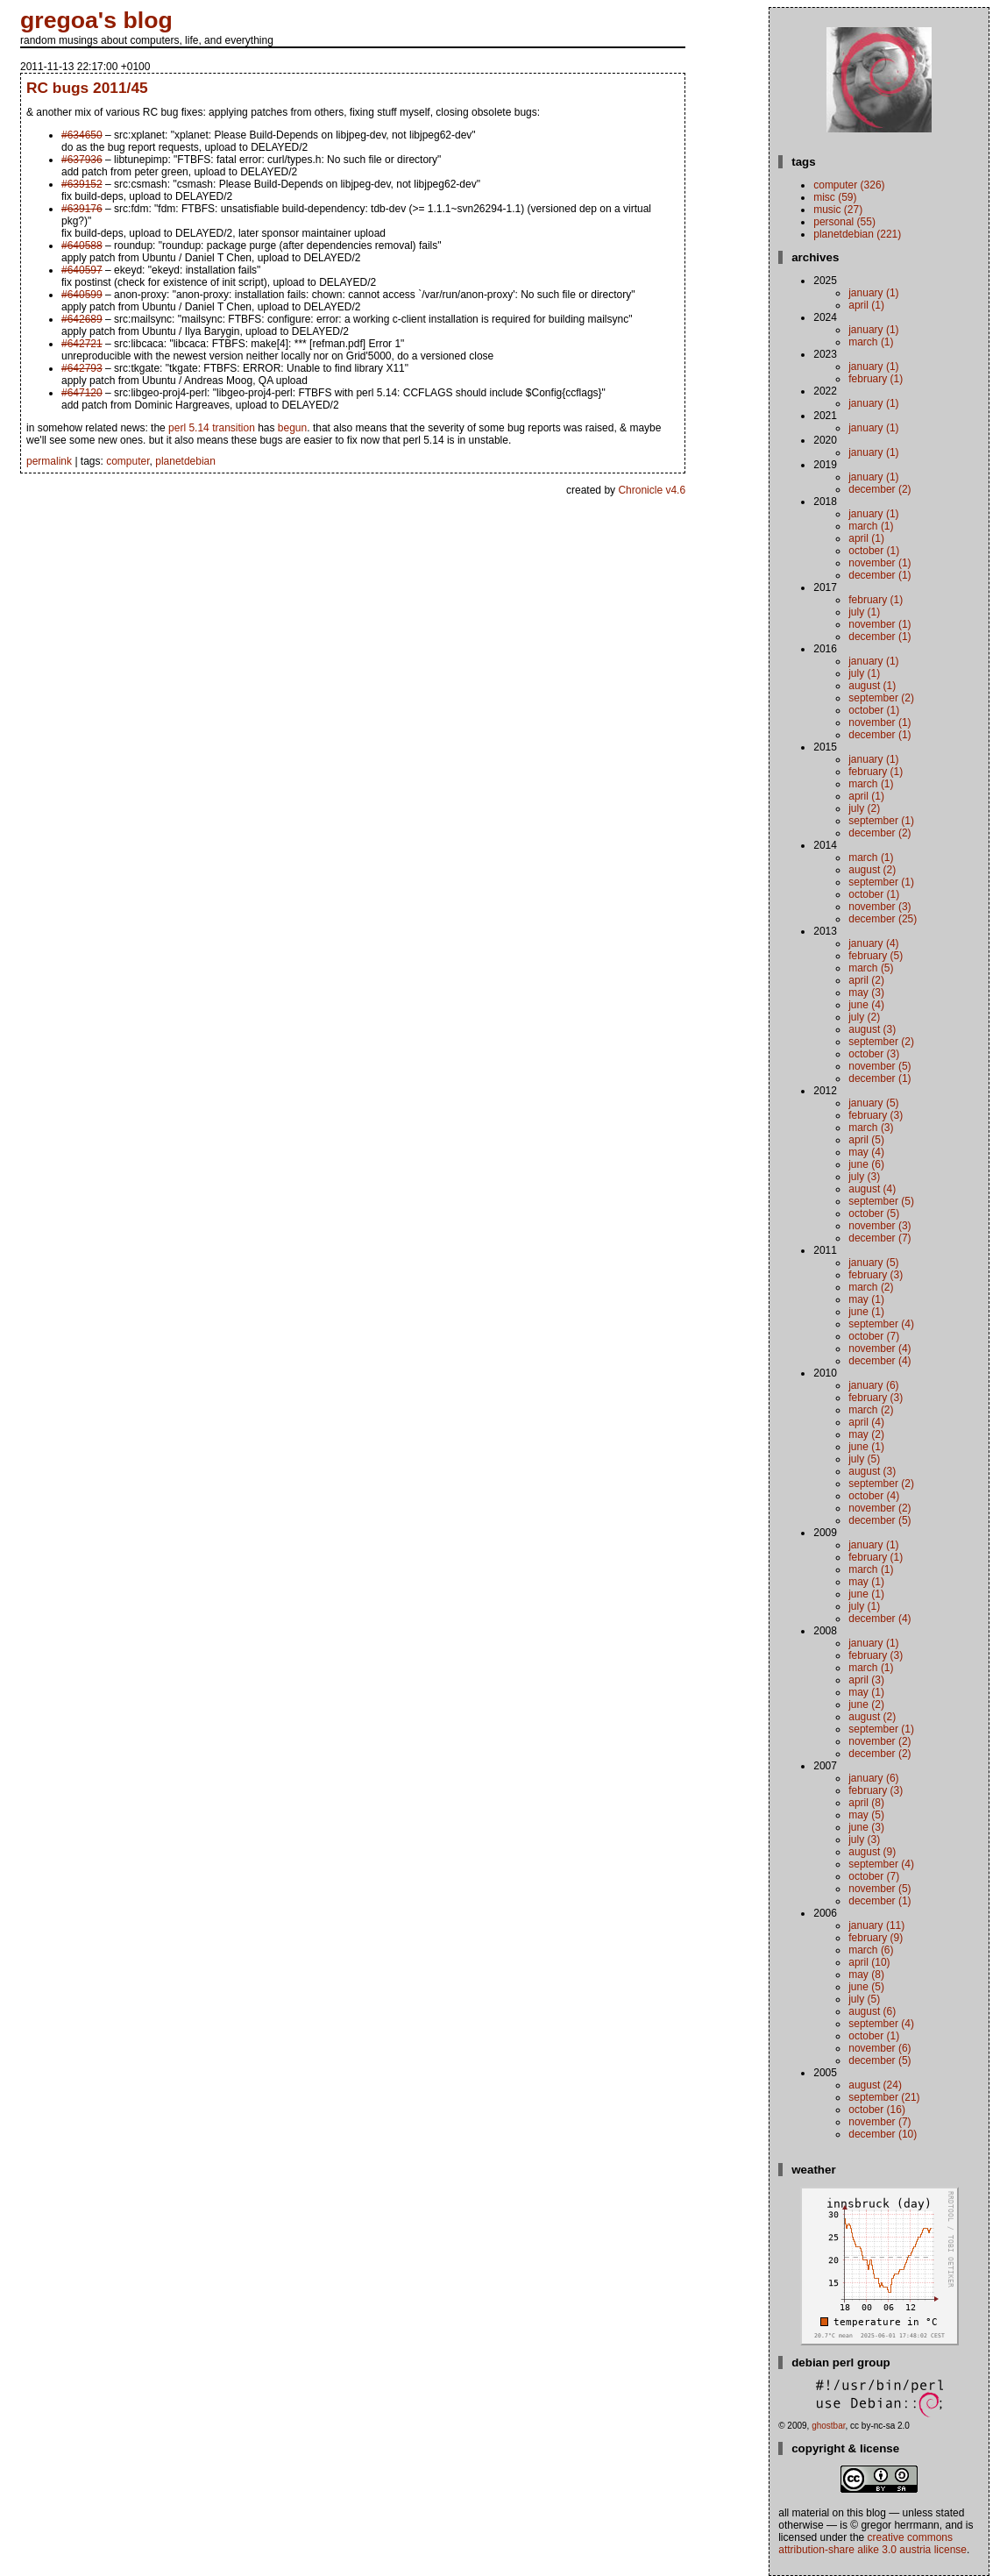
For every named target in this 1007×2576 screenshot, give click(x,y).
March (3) (870, 1127)
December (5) (879, 1520)
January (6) (873, 1385)
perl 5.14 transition (211, 428)
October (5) (873, 1213)
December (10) (882, 2134)
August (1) (872, 686)
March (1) (870, 342)
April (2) (866, 980)
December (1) (879, 575)
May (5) (866, 1815)
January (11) (876, 1925)
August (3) (872, 1029)
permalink (49, 461)
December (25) (882, 919)
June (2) (866, 1704)
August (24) (875, 2085)
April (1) (866, 305)
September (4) (881, 1324)
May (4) (866, 1152)
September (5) (881, 1201)
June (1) (866, 1312)
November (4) (879, 1348)
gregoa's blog (96, 20)
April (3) (866, 1680)
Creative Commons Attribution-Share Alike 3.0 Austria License (872, 2543)
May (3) (866, 992)
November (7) (879, 2122)
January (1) (873, 293)
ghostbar (828, 2425)
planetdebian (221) (857, 234)
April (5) (866, 1140)
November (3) (879, 906)
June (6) (866, 1164)
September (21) (883, 2097)
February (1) (875, 379)
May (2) (866, 1434)
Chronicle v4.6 (651, 490)
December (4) (879, 1361)
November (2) (879, 1508)
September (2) (881, 698)
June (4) (866, 1005)
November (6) (879, 2048)
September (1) (881, 821)
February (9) (875, 1938)
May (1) (866, 1299)
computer (127, 461)
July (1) (864, 612)
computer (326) (848, 185)
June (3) (866, 1827)
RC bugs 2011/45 (87, 87)
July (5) (864, 1459)
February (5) (875, 956)
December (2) (879, 489)
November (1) (879, 563)
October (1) (873, 550)
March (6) (870, 1950)
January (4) (873, 943)
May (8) (866, 1974)
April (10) (869, 1962)
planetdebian (185, 461)
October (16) (876, 2109)
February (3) (875, 1115)
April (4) (866, 1422)
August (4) (872, 1189)
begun (292, 428)
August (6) (872, 2011)
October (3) (873, 1054)
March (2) (870, 1287)
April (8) (866, 1803)
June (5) (866, 1987)
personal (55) (844, 222)
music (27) (837, 209)
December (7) (879, 1238)
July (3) (864, 1177)
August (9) (872, 1852)
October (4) (873, 1496)
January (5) (873, 1103)
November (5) (879, 1066)
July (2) (864, 808)
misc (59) (834, 197)
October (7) (873, 1336)
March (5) (870, 968)
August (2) (872, 870)
